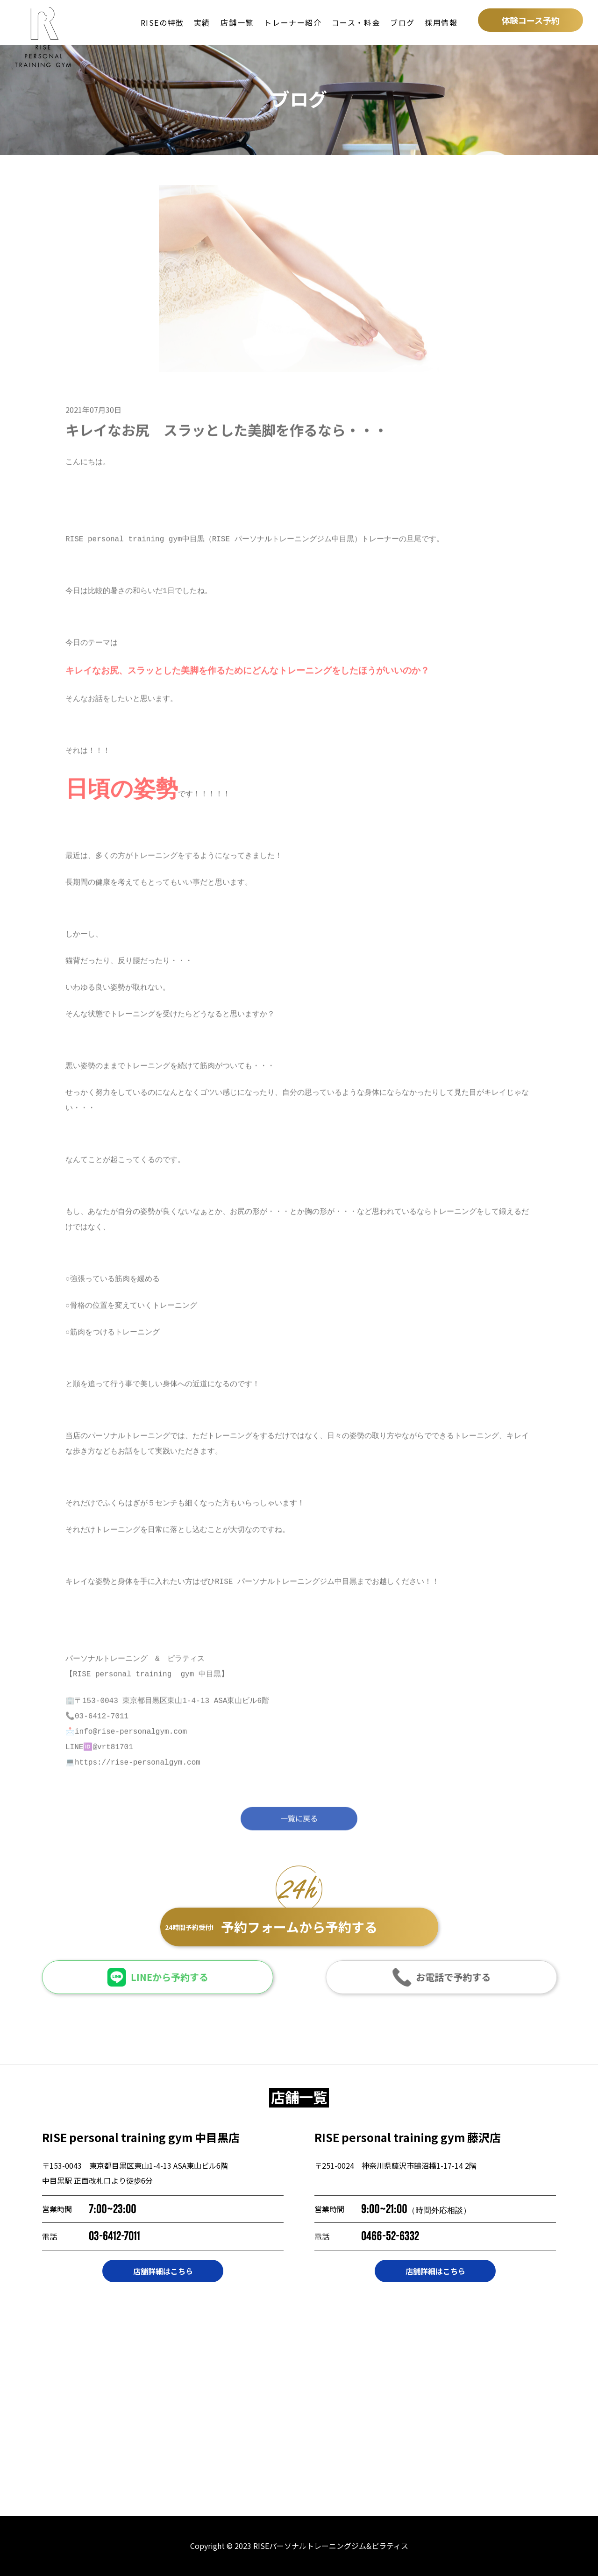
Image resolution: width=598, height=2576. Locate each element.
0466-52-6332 (390, 2236)
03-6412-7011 (114, 2236)
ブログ (402, 22)
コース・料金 (356, 22)
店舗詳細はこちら (163, 2271)
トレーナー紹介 (292, 22)
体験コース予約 (530, 20)
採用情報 (441, 22)
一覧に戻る (299, 1825)
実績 (202, 22)
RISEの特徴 (162, 22)
